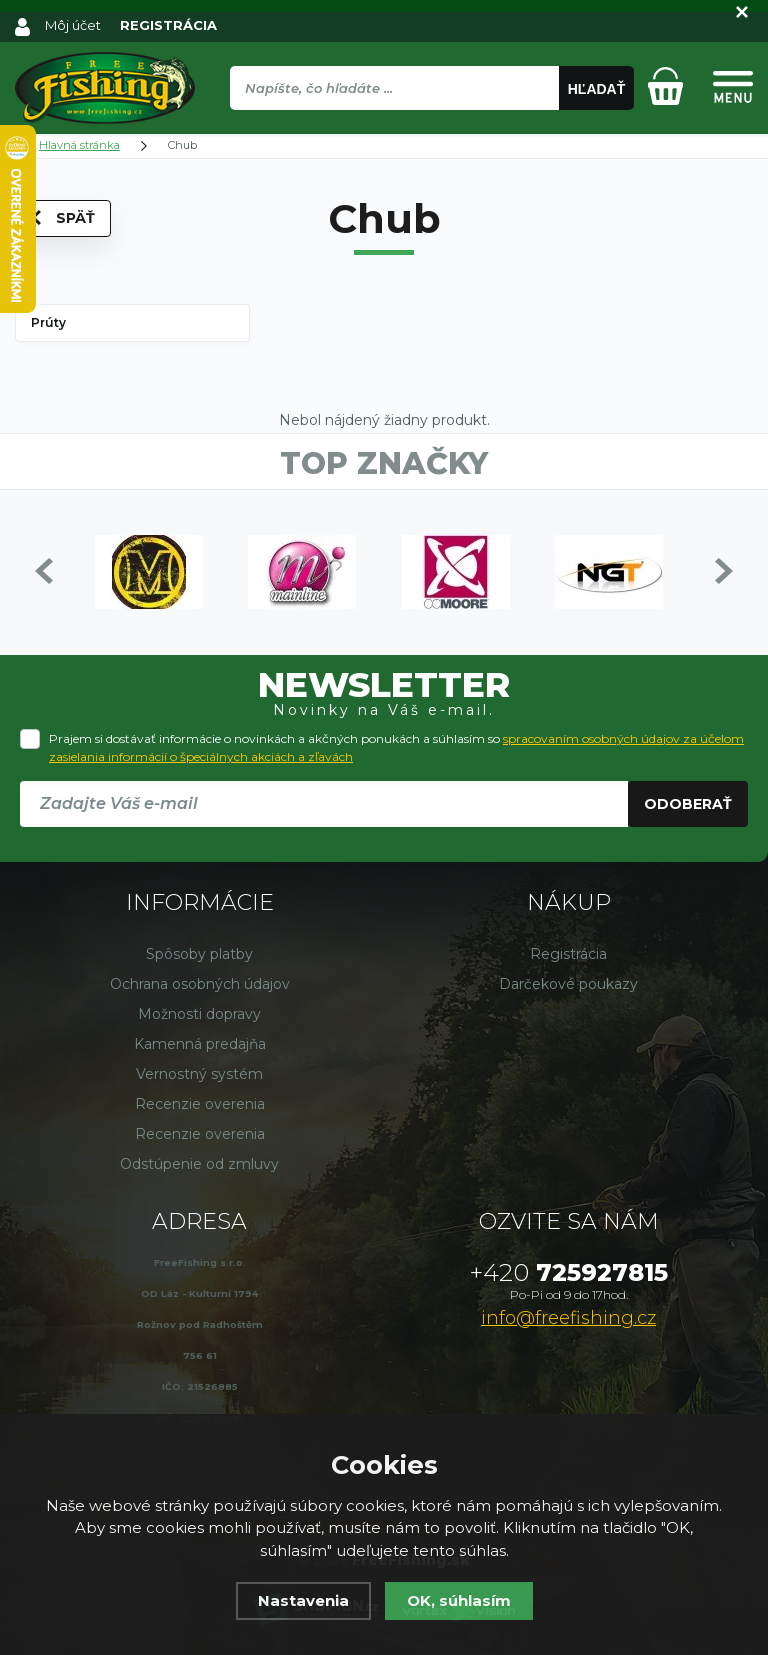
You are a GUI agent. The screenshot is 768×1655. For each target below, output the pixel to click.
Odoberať (688, 804)
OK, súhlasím (459, 1600)
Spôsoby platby (199, 954)
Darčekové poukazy (568, 984)
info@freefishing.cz (568, 1318)
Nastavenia (303, 1600)
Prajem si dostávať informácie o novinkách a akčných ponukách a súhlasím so (396, 747)
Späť (63, 218)
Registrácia (568, 954)
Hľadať (597, 89)
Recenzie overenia (200, 1104)
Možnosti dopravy (199, 1014)
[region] (431, 131)
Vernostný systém (199, 1074)
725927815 (569, 1272)
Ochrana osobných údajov (200, 984)
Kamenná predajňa (200, 1044)
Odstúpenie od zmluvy (199, 1164)
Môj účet (73, 25)
